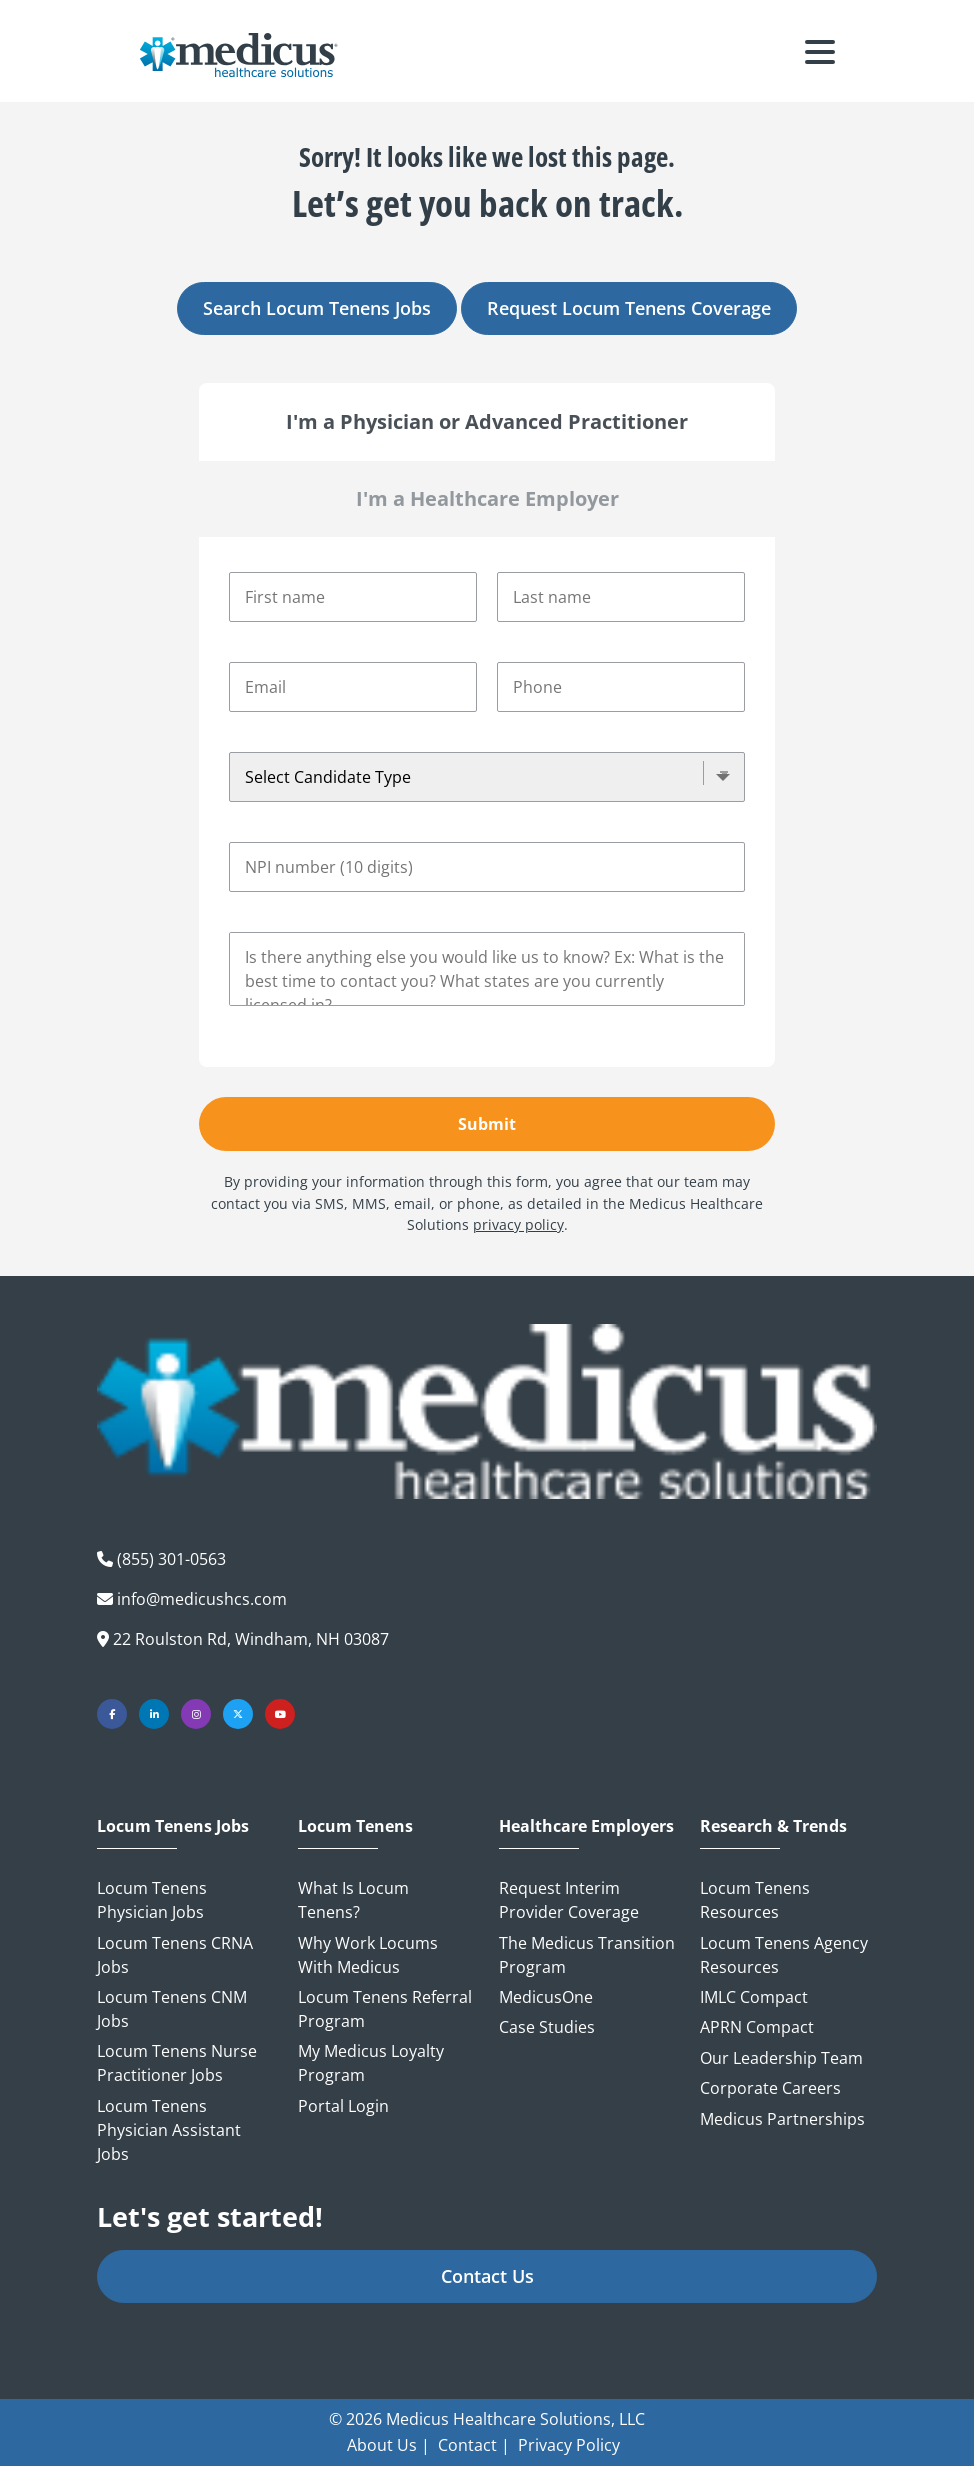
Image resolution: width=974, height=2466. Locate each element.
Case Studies (547, 2027)
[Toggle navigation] (820, 55)
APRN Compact (757, 2027)
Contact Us (487, 2276)
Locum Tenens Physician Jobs (152, 1900)
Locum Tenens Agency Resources (784, 1955)
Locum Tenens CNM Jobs (172, 2009)
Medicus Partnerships (782, 2119)
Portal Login (343, 2106)
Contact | (474, 2445)
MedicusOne (546, 1997)
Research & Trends (773, 1826)
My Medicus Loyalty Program (371, 2063)
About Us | (388, 2445)
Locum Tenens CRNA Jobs (175, 1955)
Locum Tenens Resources (755, 1900)
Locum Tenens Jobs (173, 1826)
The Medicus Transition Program (587, 1955)
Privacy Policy (569, 2445)
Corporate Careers (770, 2088)
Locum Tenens (355, 1826)
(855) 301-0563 (171, 1559)
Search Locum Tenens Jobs (317, 308)
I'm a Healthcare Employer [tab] (487, 498)
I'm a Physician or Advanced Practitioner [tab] (487, 421)
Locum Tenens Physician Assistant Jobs (169, 2130)
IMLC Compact (754, 1997)
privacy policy (518, 1224)
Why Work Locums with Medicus (368, 1955)
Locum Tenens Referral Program (385, 2009)
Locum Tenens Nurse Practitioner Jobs (177, 2063)
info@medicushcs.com (202, 1599)
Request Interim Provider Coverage (569, 1900)
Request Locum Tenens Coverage (629, 308)
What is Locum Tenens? (353, 1900)
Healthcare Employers (586, 1826)
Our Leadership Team (781, 2058)
